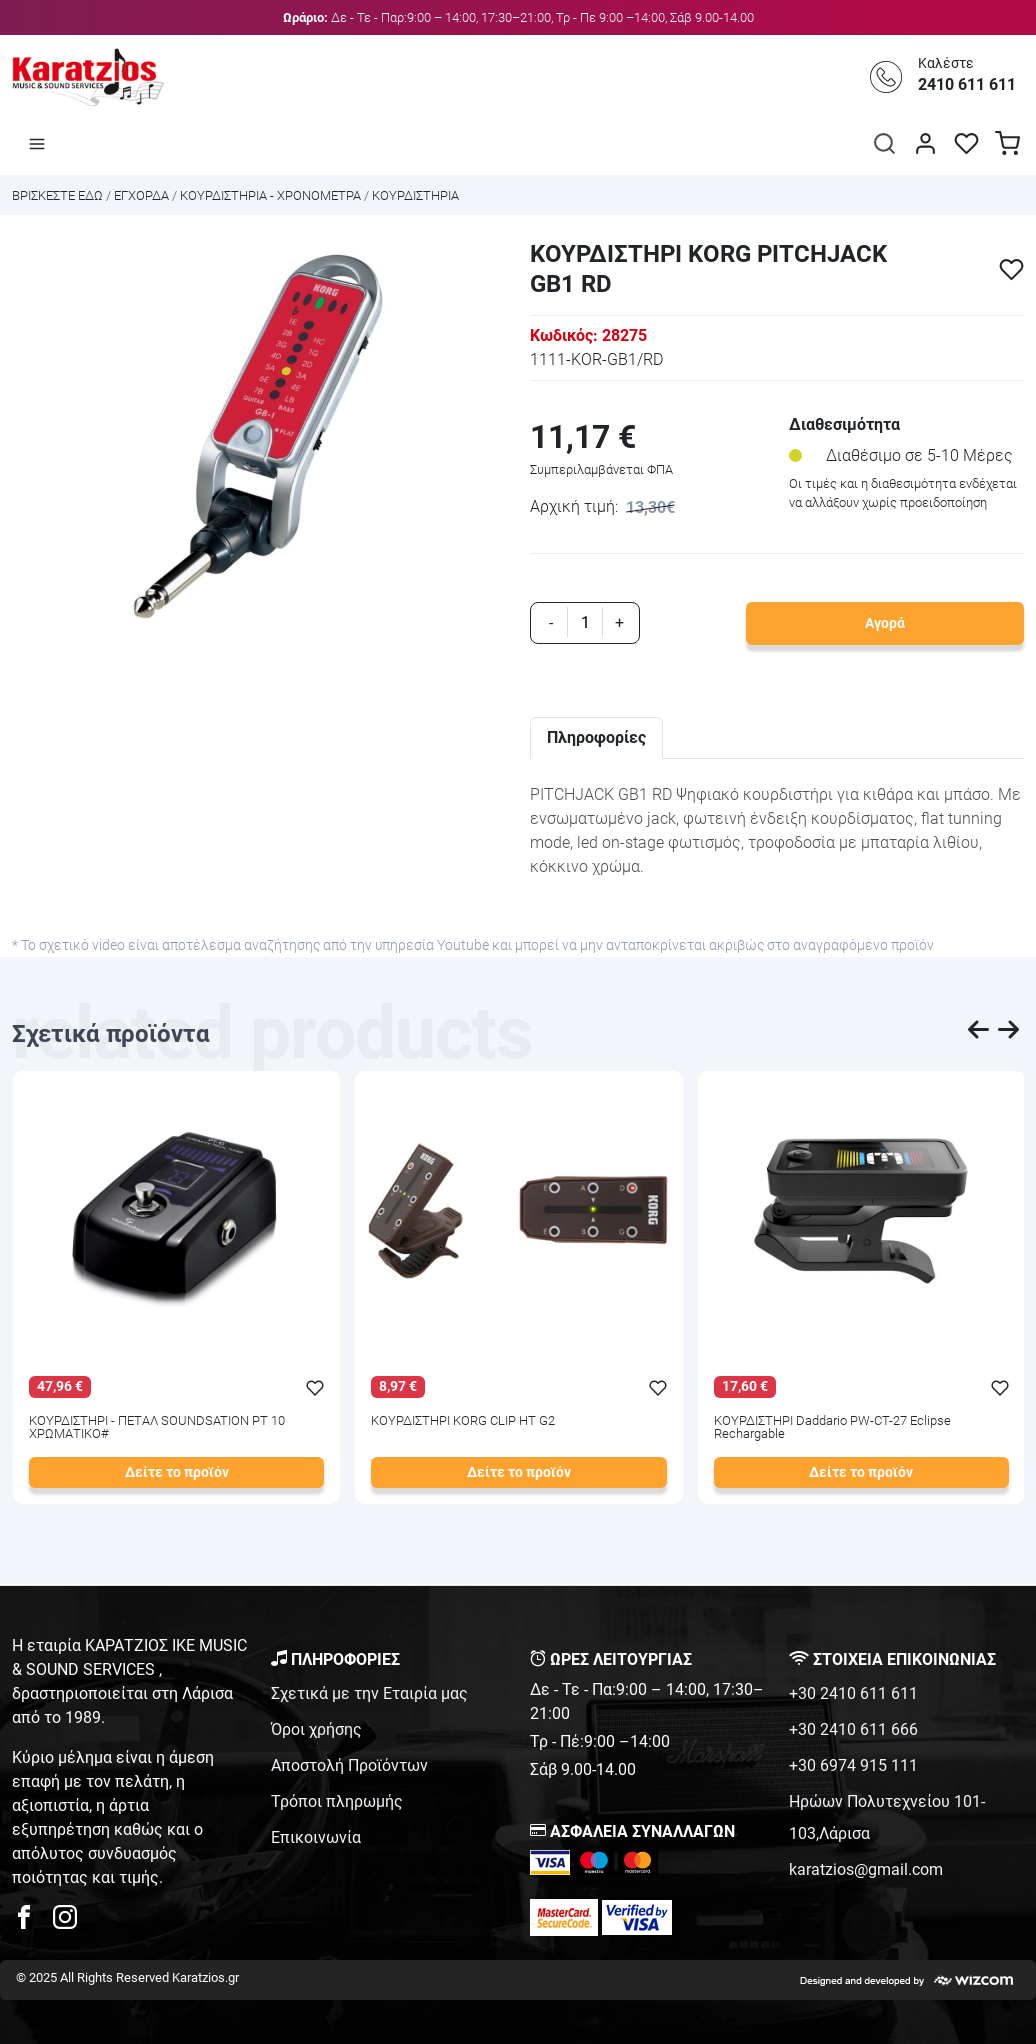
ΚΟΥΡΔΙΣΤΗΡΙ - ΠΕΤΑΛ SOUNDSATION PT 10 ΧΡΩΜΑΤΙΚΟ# (157, 1428)
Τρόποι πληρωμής (337, 1801)
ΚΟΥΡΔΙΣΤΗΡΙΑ (415, 195)
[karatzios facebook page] (32, 1922)
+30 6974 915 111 (853, 1765)
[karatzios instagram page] (65, 1922)
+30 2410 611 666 (853, 1729)
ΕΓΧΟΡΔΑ (141, 195)
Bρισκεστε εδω (59, 195)
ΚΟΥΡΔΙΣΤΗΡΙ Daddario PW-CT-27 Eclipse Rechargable (832, 1428)
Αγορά (885, 623)
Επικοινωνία (316, 1837)
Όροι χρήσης (316, 1729)
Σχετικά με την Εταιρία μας (369, 1693)
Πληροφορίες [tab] (596, 737)
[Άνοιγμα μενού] (37, 143)
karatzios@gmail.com (866, 1869)
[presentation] (979, 1033)
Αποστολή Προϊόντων (349, 1765)
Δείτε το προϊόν (177, 1472)
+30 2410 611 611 (853, 1693)
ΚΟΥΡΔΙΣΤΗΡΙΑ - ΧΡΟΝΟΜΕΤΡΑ (270, 195)
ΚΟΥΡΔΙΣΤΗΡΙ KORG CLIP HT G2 (463, 1421)
